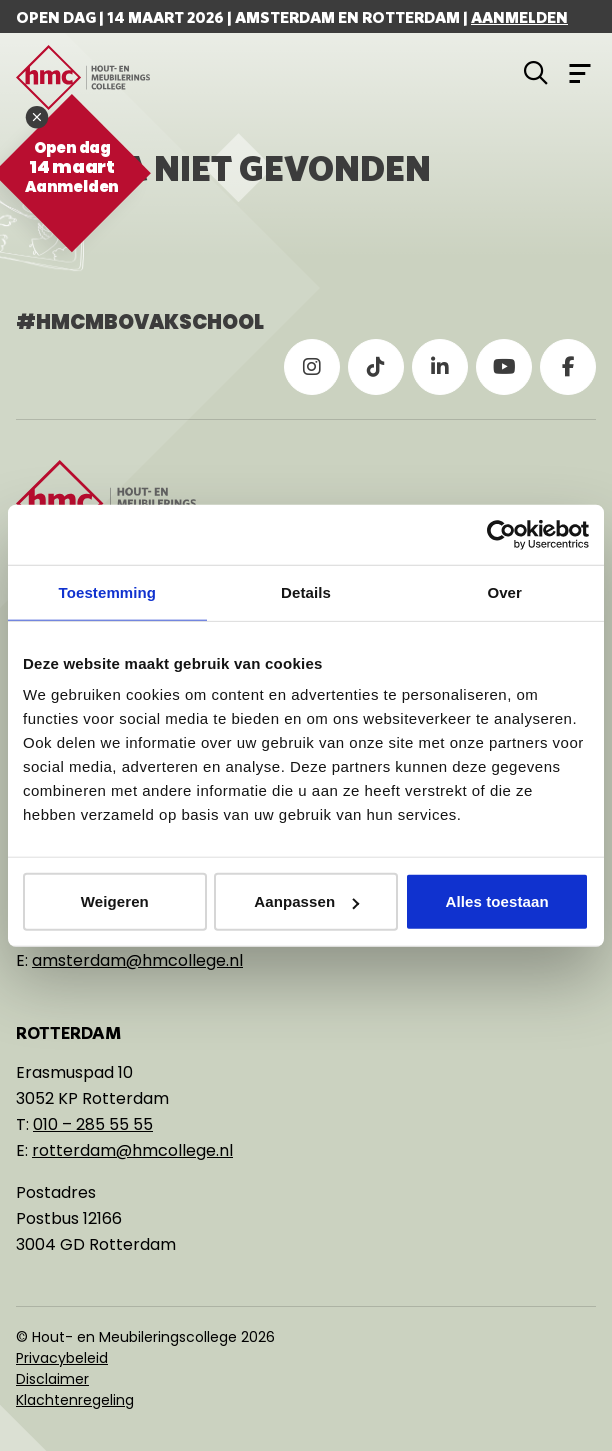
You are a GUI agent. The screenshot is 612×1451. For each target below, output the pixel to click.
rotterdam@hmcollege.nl (132, 1150)
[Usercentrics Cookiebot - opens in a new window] (501, 534)
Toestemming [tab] (108, 591)
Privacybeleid (62, 1358)
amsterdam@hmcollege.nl (137, 960)
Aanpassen (306, 901)
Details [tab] (306, 591)
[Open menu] (580, 72)
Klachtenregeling (75, 1400)
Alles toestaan (497, 901)
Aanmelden (519, 17)
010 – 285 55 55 (93, 1124)
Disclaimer (52, 1379)
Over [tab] (504, 591)
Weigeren (115, 901)
